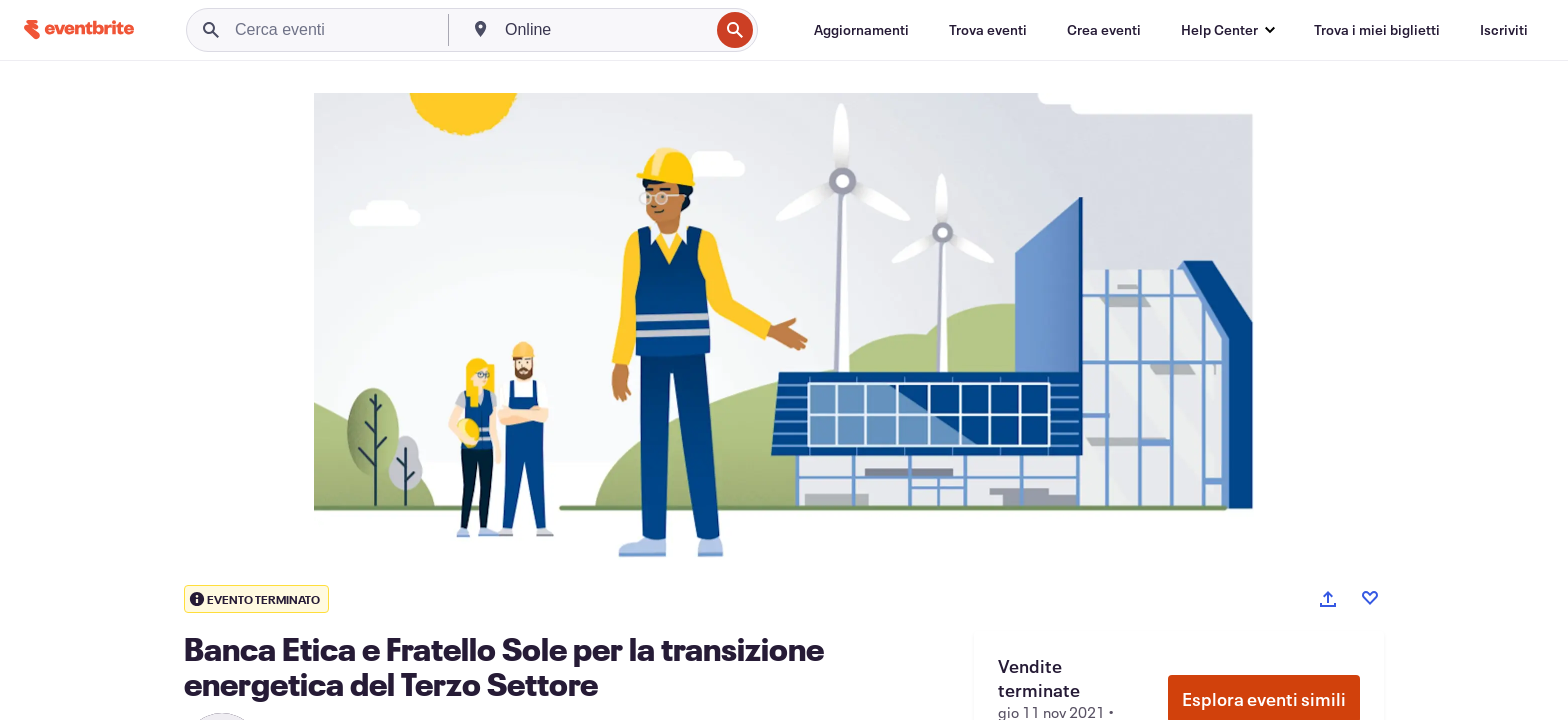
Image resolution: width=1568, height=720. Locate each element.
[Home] (79, 29)
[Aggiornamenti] (861, 30)
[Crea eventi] (1104, 30)
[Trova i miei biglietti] (1377, 30)
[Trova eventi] (988, 30)
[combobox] (605, 30)
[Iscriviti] (1504, 30)
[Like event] (1370, 598)
